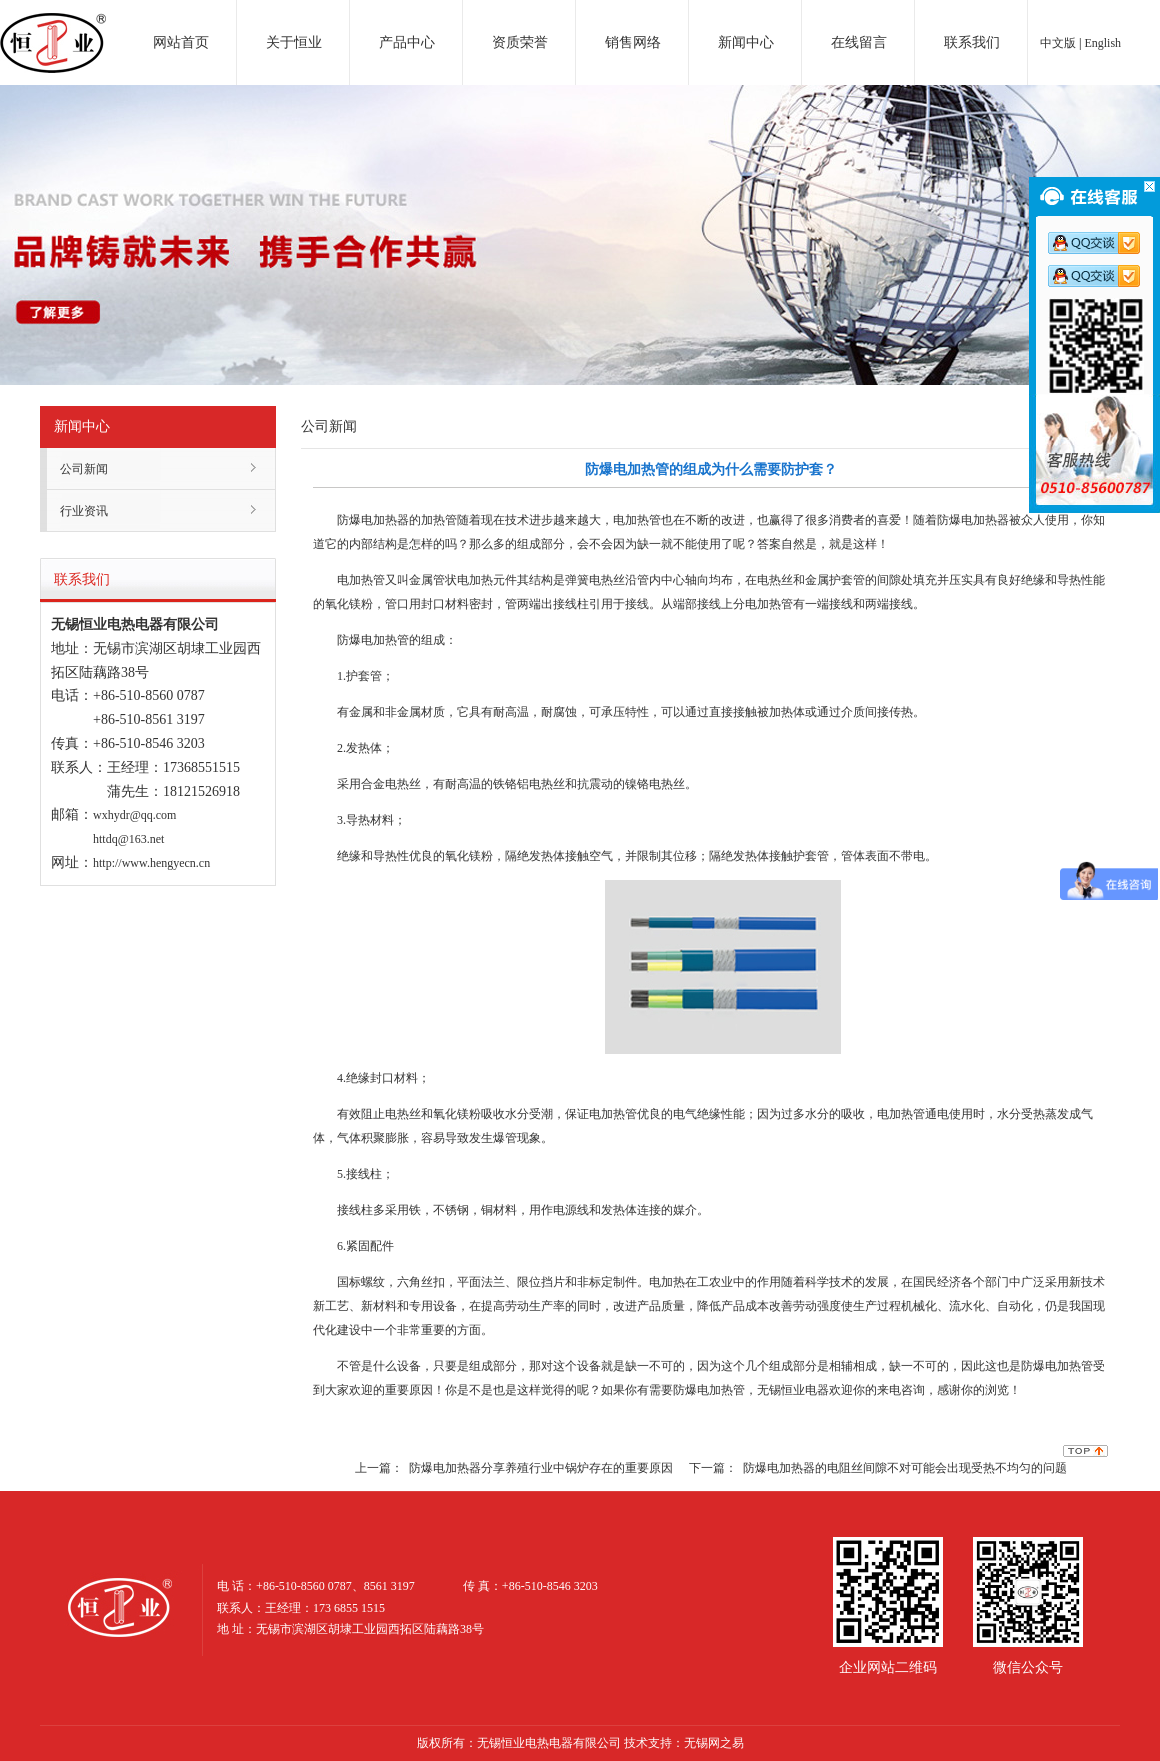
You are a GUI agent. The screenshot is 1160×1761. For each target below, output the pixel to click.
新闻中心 (746, 42)
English (1102, 43)
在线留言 (859, 42)
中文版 (1058, 43)
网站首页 (181, 42)
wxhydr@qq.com (134, 815)
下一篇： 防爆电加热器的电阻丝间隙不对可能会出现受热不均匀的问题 (878, 1468)
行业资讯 (84, 511)
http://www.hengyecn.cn (151, 863)
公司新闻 (84, 469)
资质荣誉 (520, 42)
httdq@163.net (128, 839)
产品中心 (407, 42)
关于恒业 (294, 42)
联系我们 (972, 42)
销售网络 (633, 42)
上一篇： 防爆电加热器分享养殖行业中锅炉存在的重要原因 (514, 1468)
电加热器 (53, 24)
